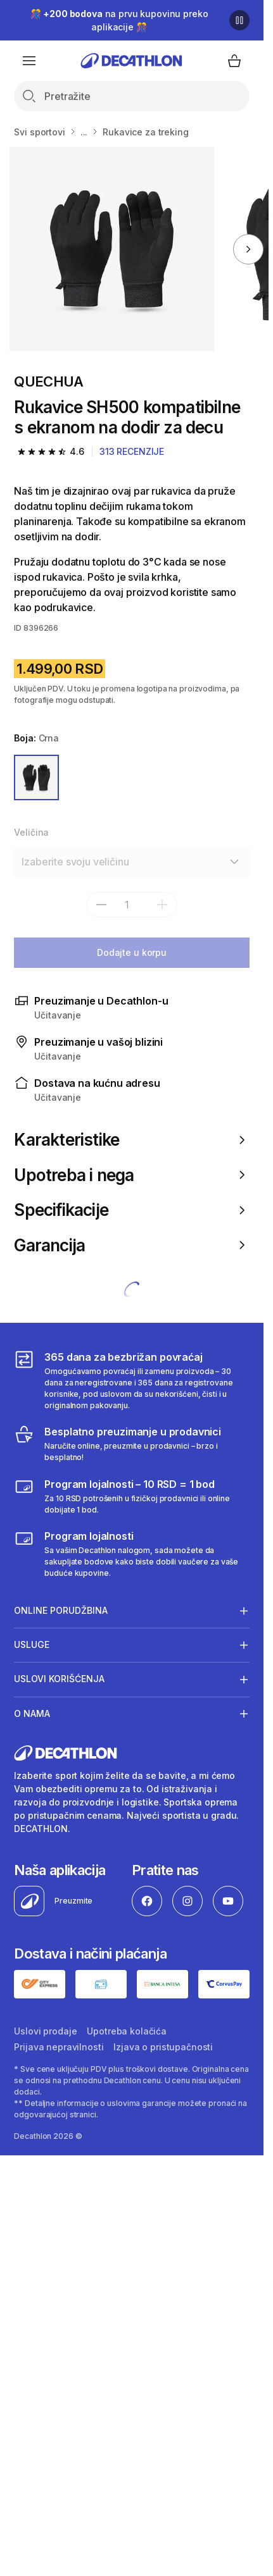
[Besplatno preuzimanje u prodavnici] (131, 1443)
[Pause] (239, 20)
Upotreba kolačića (127, 2031)
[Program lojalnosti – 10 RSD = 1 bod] (131, 1496)
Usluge (31, 1645)
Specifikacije (131, 1210)
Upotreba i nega (131, 1175)
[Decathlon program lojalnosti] (131, 1553)
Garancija (131, 1245)
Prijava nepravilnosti (58, 2046)
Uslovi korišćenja (59, 1679)
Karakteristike (131, 1139)
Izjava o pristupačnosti (163, 2046)
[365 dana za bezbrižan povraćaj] (131, 1380)
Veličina (31, 832)
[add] (162, 904)
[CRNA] (36, 777)
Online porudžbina (61, 1611)
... (84, 132)
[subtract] (101, 904)
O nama (32, 1713)
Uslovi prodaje (45, 2031)
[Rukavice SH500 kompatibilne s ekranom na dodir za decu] (112, 249)
